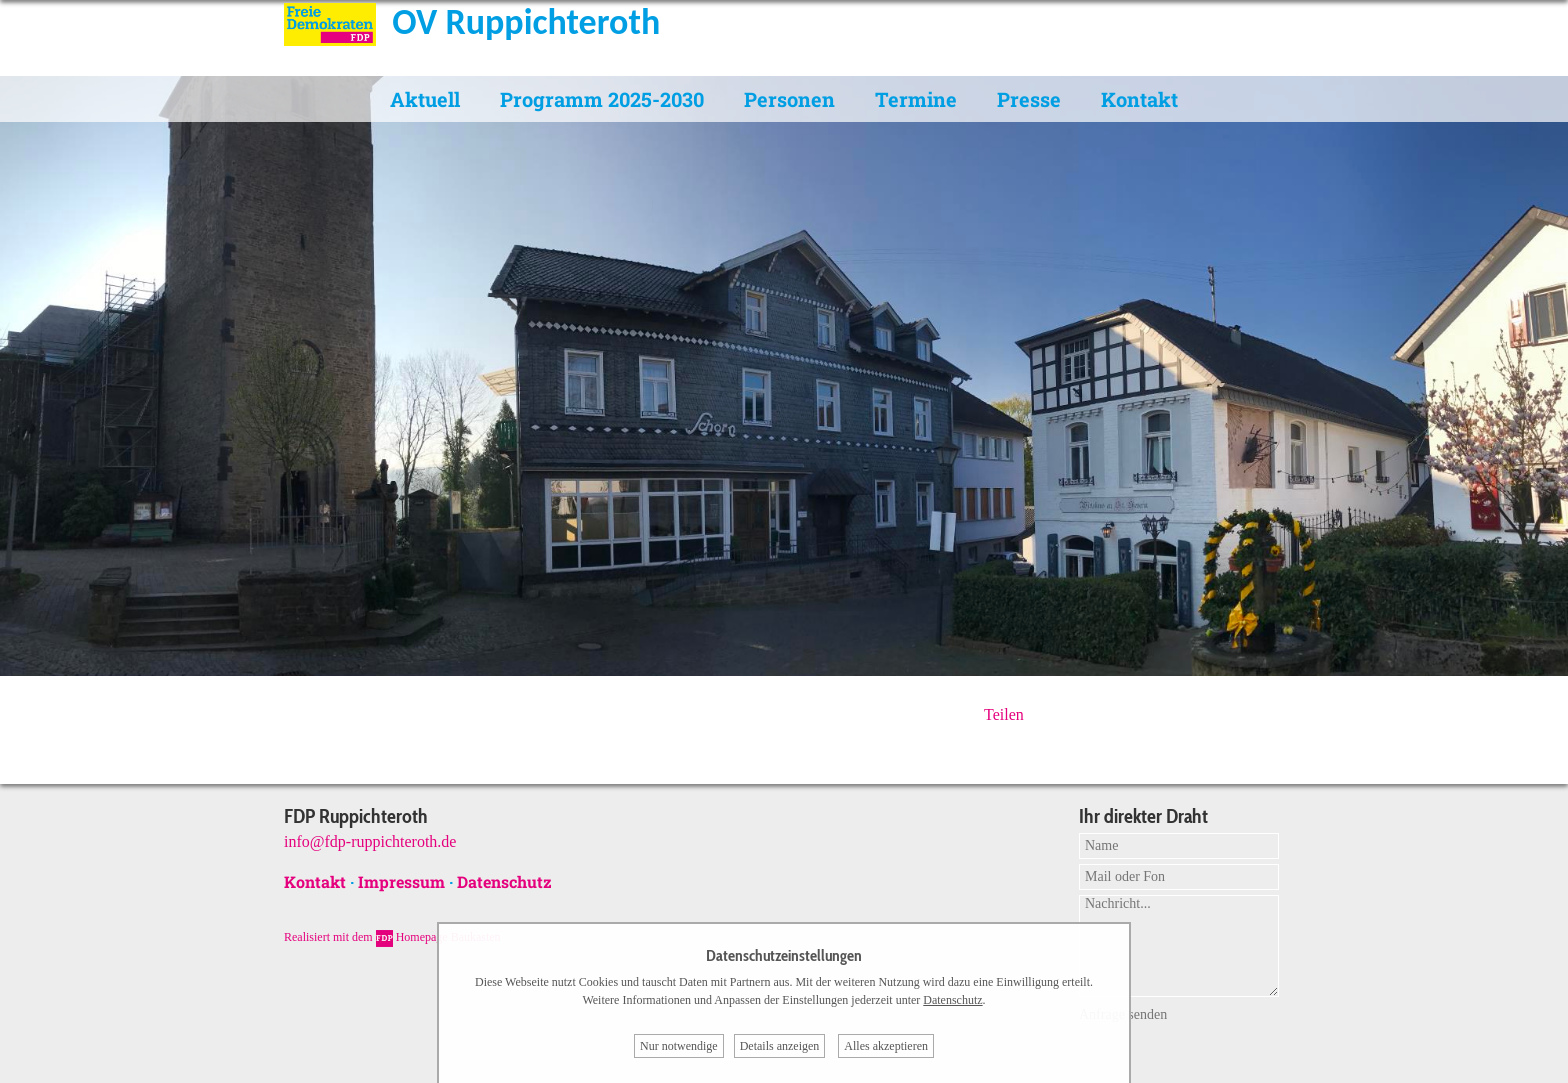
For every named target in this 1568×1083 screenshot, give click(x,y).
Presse (1029, 99)
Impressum (401, 881)
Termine (916, 99)
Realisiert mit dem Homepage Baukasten (392, 937)
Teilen (1004, 714)
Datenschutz (504, 881)
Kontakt (1139, 99)
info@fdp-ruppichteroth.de (370, 841)
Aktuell (425, 99)
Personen (789, 99)
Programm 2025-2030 (602, 99)
